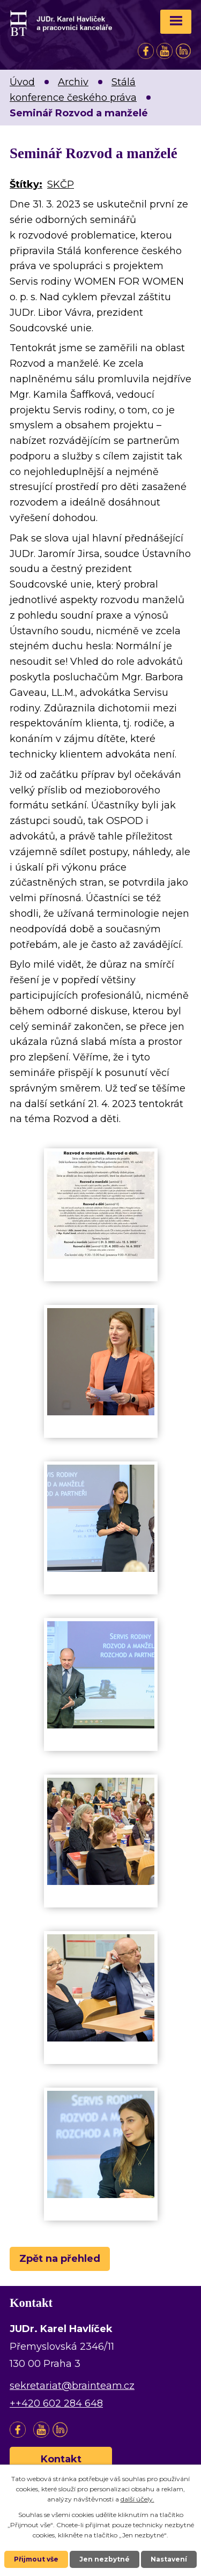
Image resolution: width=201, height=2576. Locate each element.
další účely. (137, 2499)
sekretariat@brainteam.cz (72, 2386)
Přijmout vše (36, 2559)
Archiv (73, 82)
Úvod (22, 82)
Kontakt (61, 2459)
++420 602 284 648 (56, 2403)
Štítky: (26, 184)
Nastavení (169, 2559)
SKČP (60, 184)
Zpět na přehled (59, 2259)
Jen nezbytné (104, 2559)
